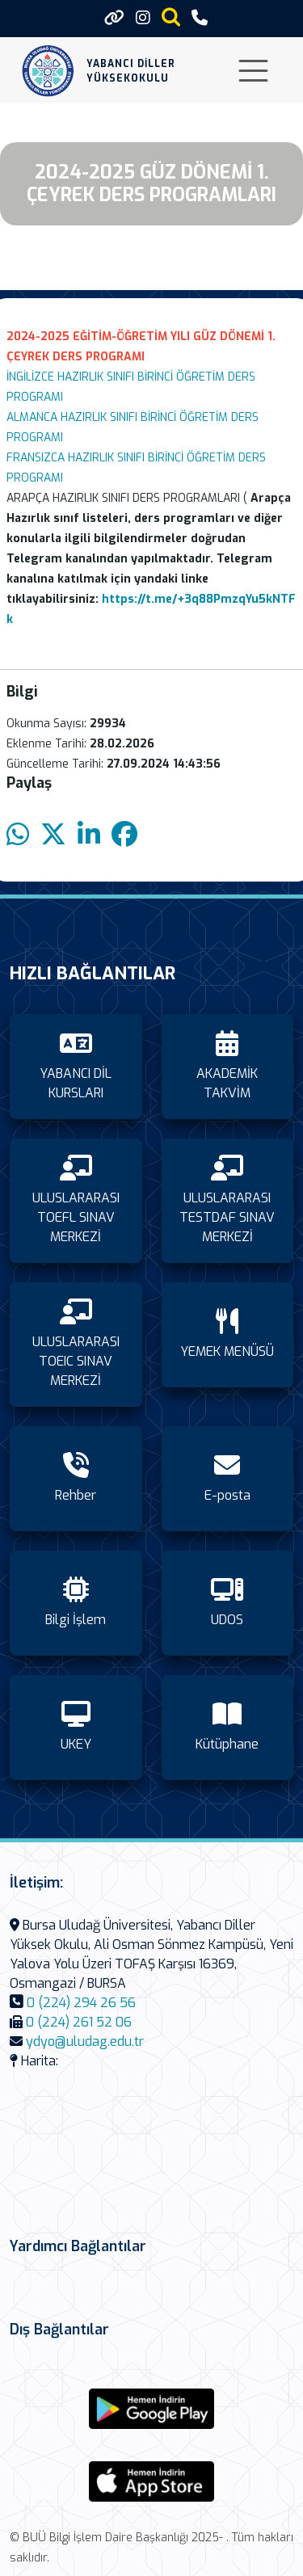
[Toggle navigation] (253, 70)
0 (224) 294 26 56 (81, 2002)
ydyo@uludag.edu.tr (85, 2041)
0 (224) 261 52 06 (79, 2022)
